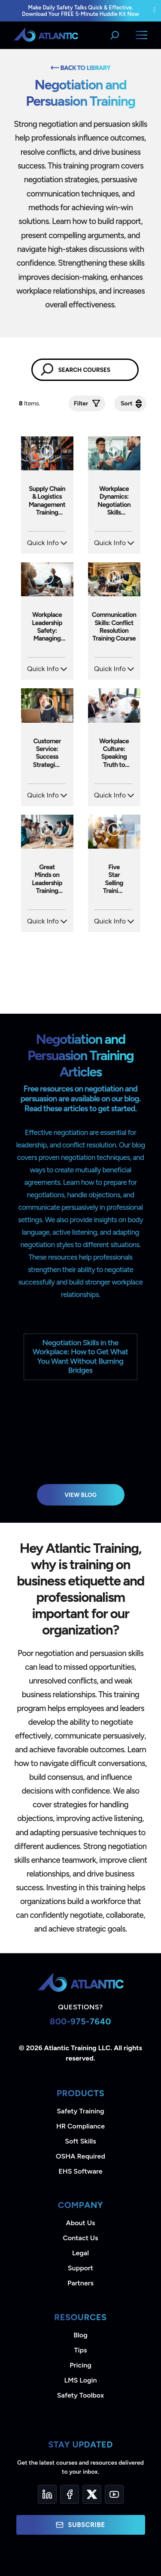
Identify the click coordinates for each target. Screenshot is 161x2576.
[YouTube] (114, 2494)
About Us (80, 2223)
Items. (30, 403)
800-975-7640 (80, 2021)
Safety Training (80, 2111)
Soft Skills (80, 2141)
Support (80, 2268)
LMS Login (80, 2380)
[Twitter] (91, 2494)
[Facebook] (69, 2494)
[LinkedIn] (47, 2494)
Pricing (80, 2365)
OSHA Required (80, 2156)
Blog (80, 2335)
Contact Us (80, 2238)
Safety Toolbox (80, 2395)
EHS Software (80, 2171)
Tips (80, 2350)
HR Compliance (80, 2126)
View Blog (80, 1494)
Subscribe (80, 2525)
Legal (80, 2253)
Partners (80, 2283)
